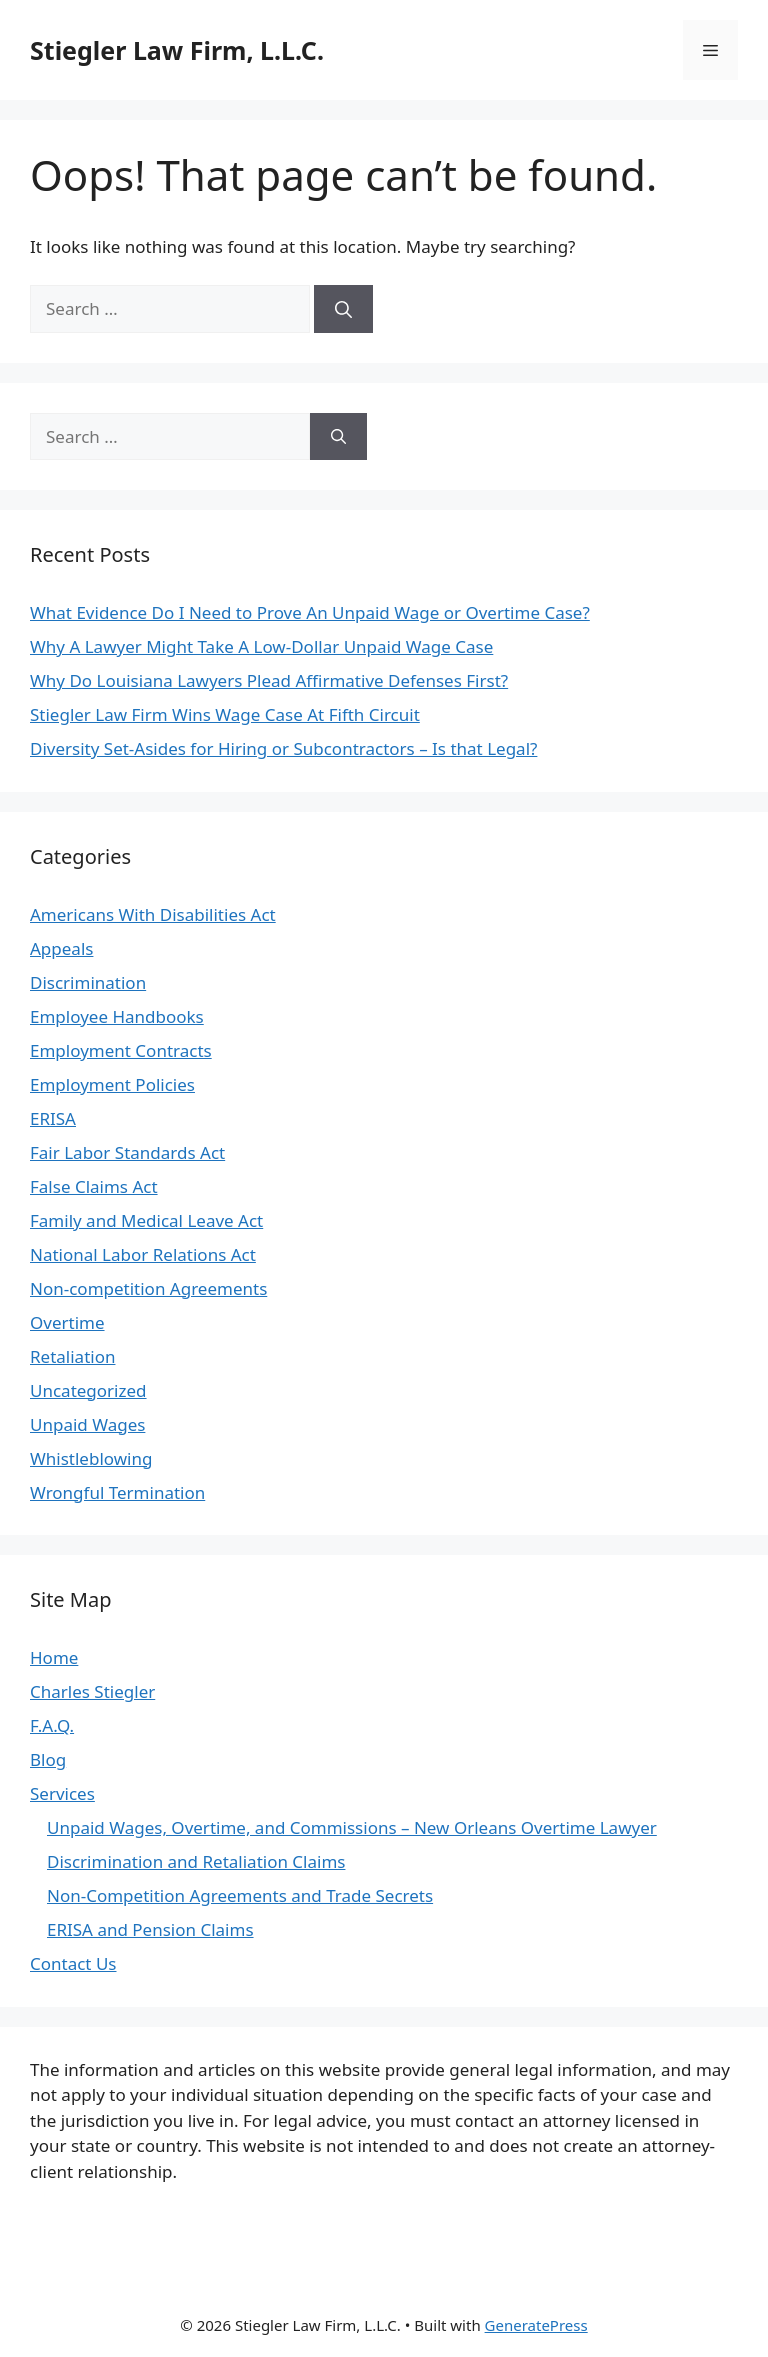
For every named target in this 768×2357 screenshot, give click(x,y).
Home (54, 1657)
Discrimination (88, 982)
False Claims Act (94, 1186)
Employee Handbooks (117, 1016)
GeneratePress (536, 2325)
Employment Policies (112, 1084)
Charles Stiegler (92, 1691)
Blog (48, 1759)
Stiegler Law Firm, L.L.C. (177, 50)
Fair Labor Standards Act (127, 1152)
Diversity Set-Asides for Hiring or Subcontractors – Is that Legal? (283, 748)
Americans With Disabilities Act (153, 914)
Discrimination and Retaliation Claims (196, 1861)
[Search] (343, 309)
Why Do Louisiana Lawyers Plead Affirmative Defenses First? (269, 680)
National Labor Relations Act (143, 1254)
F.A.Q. (52, 1725)
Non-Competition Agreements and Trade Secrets (240, 1895)
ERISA (53, 1118)
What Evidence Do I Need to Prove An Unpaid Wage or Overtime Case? (310, 612)
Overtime (67, 1322)
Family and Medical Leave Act (146, 1220)
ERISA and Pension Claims (150, 1929)
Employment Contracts (121, 1050)
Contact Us (73, 1963)
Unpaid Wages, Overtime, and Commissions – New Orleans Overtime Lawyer (352, 1827)
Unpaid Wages (87, 1424)
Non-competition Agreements (148, 1288)
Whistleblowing (91, 1458)
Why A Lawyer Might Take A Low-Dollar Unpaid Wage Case (261, 646)
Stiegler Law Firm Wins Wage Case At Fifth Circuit (225, 714)
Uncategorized (88, 1390)
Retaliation (72, 1356)
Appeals (61, 948)
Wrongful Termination (117, 1492)
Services (62, 1793)
